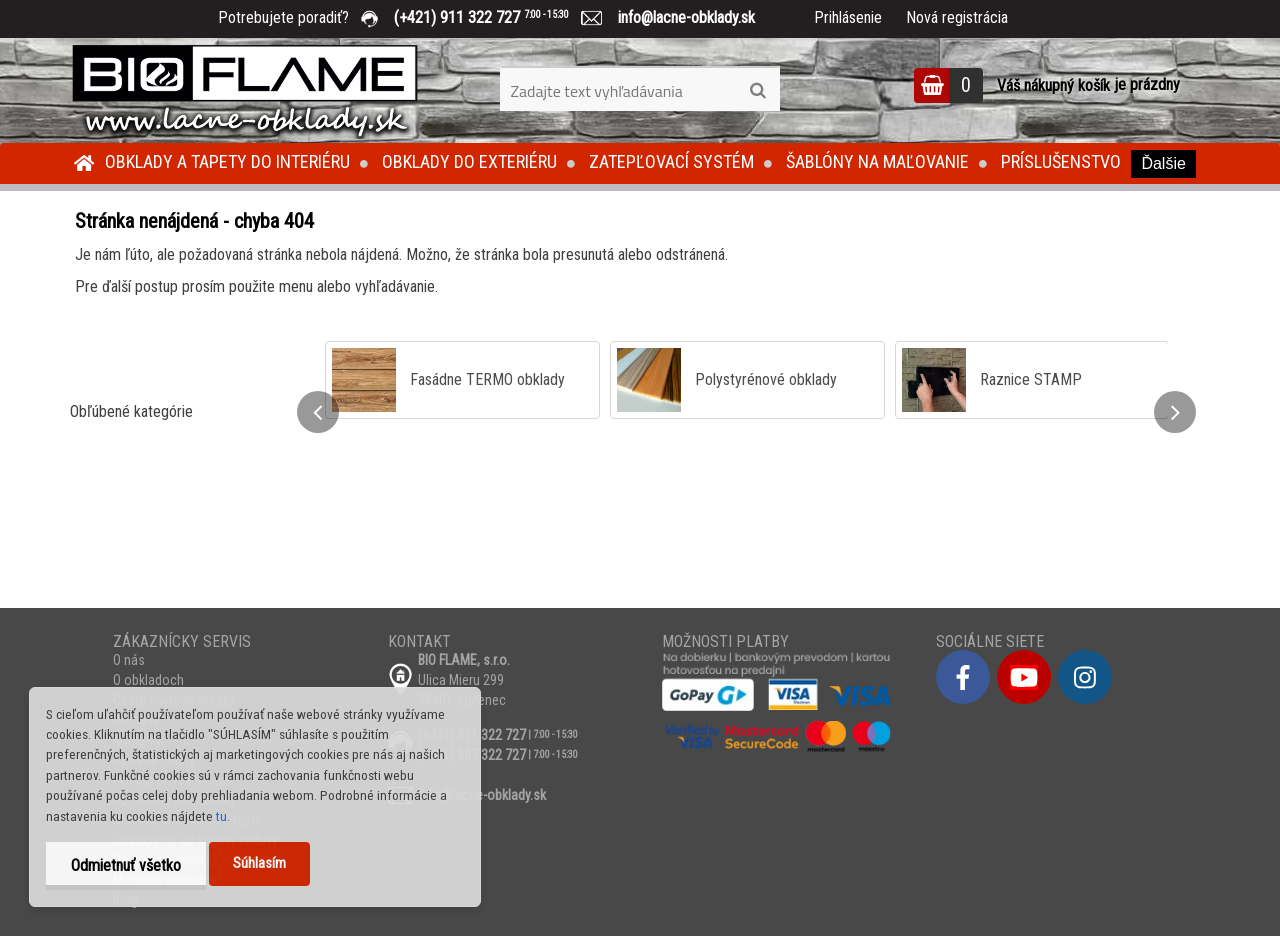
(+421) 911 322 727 (496, 17)
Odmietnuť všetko (126, 865)
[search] (757, 91)
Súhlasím (259, 863)
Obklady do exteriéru (469, 161)
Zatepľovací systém (671, 161)
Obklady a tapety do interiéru (227, 161)
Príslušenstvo (1061, 161)
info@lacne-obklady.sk (678, 17)
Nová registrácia (957, 17)
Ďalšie (1163, 163)
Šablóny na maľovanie (877, 161)
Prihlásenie (848, 17)
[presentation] (318, 412)
